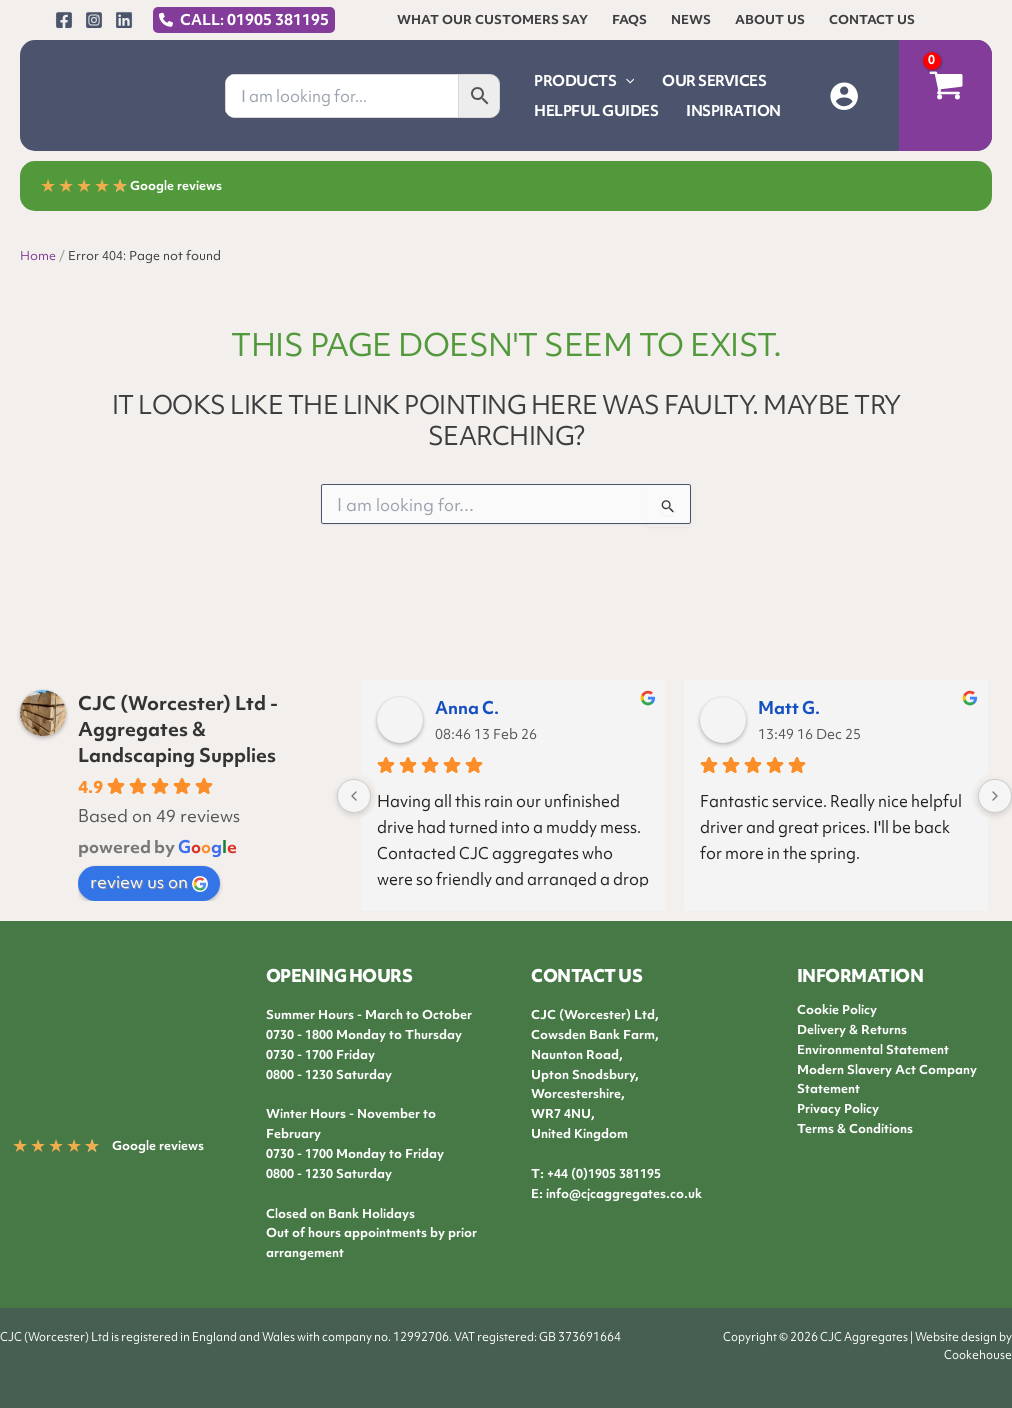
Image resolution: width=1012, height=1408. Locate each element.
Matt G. (789, 707)
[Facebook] (64, 20)
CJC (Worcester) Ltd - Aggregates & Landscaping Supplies (178, 729)
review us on (149, 881)
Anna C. (467, 707)
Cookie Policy (837, 1009)
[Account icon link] (844, 96)
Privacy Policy (838, 1108)
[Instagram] (94, 20)
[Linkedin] (124, 20)
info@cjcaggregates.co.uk (624, 1193)
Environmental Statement (873, 1049)
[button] (625, 81)
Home (38, 255)
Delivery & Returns (852, 1029)
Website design (956, 1337)
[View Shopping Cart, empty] (945, 95)
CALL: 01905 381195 (254, 20)
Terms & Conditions (855, 1128)
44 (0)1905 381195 (607, 1173)
